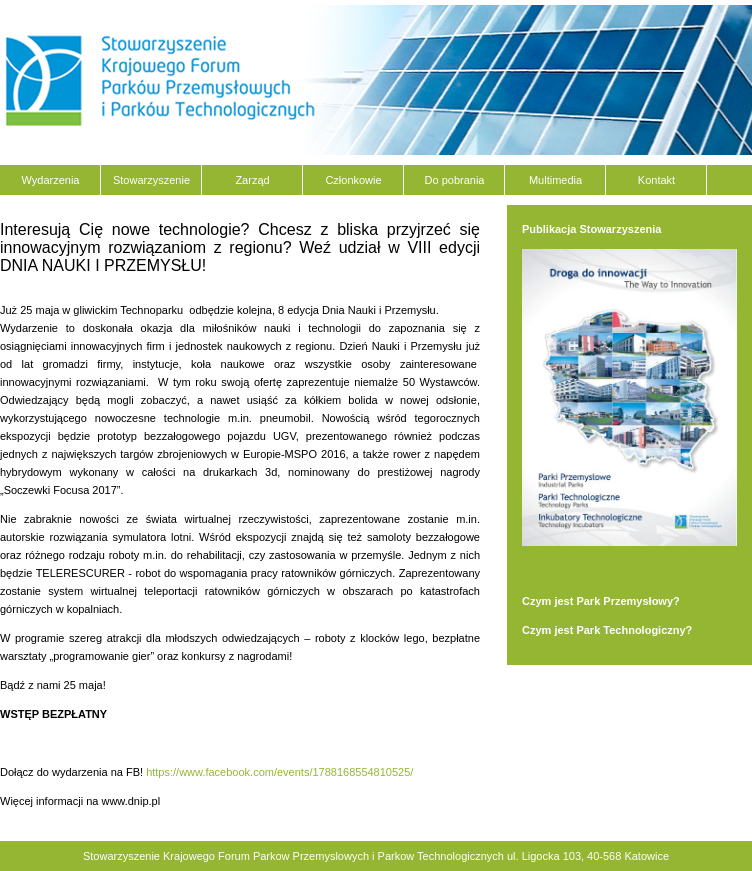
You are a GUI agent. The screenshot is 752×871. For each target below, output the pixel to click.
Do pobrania (455, 180)
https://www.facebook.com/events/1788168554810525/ (279, 772)
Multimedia (555, 180)
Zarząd (252, 180)
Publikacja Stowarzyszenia (591, 229)
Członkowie (353, 180)
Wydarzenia (51, 180)
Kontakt (656, 180)
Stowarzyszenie (151, 180)
